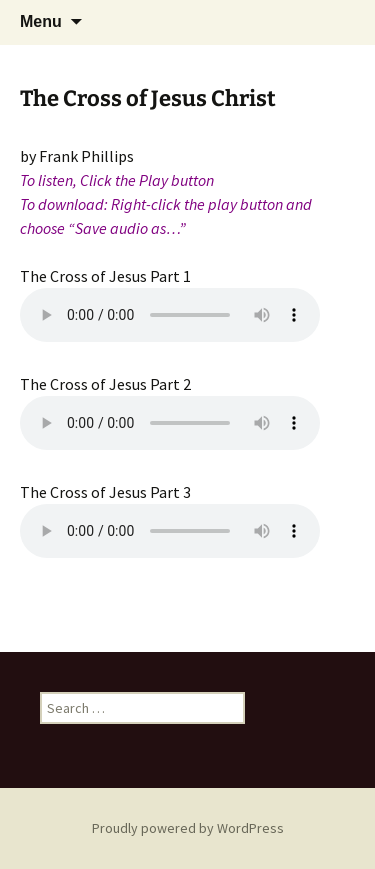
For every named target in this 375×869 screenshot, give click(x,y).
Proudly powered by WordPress (188, 828)
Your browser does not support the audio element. (170, 315)
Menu (41, 21)
